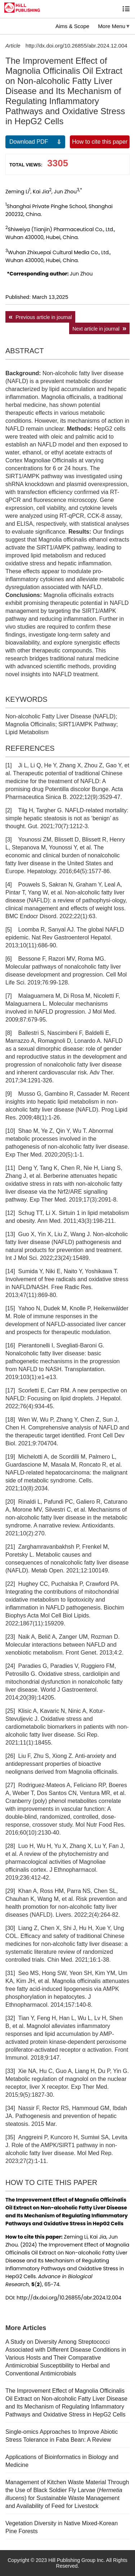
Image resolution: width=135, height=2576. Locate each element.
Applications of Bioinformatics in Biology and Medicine (61, 2461)
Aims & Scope (72, 26)
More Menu (111, 26)
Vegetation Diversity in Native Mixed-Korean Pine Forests (61, 2527)
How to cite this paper (99, 142)
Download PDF (28, 142)
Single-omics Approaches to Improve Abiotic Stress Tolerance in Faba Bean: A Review (61, 2436)
